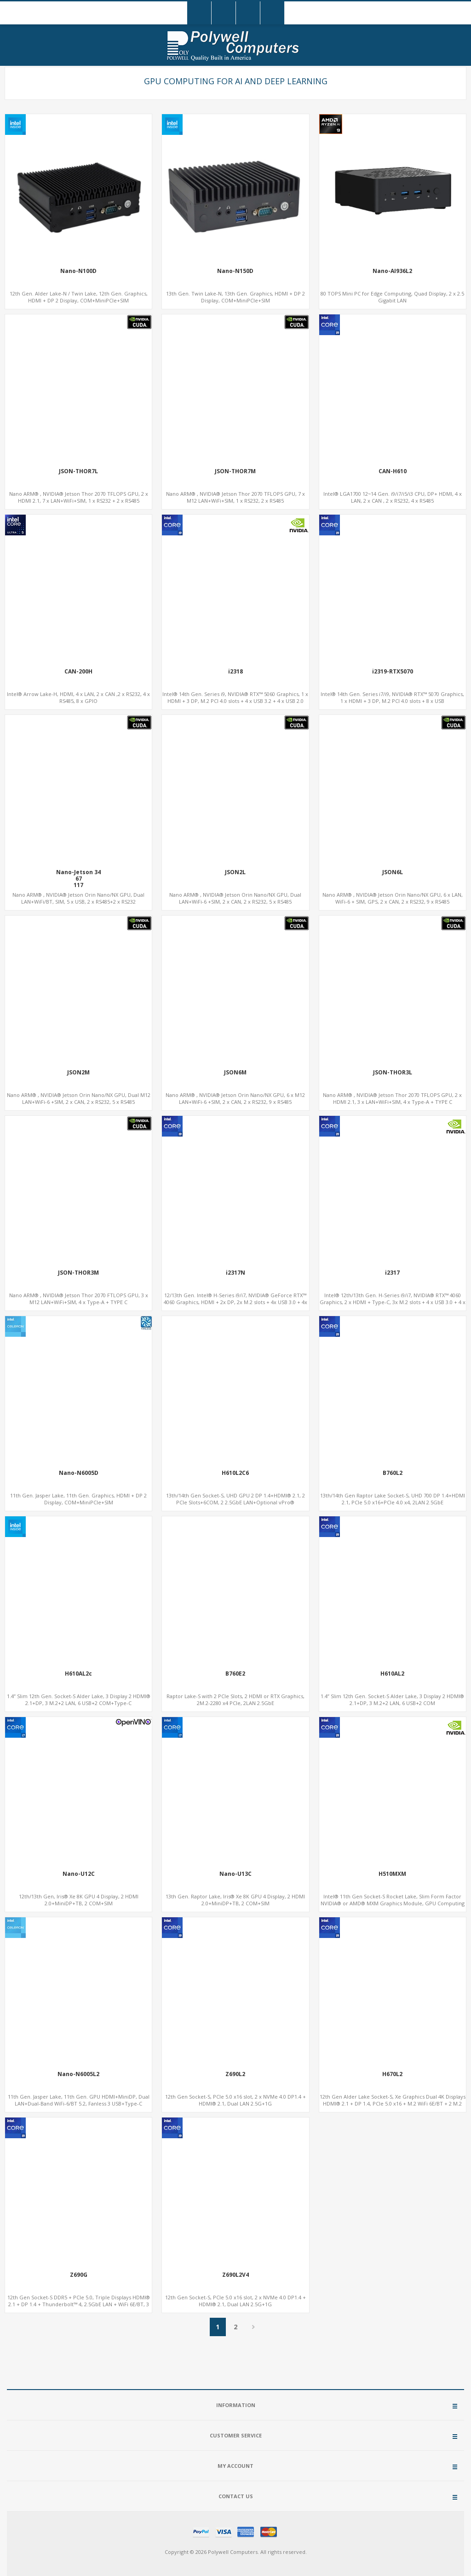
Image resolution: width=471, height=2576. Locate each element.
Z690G (78, 2275)
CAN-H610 (393, 471)
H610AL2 (392, 1674)
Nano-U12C (79, 1874)
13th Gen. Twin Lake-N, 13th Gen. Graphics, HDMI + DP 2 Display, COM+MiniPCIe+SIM (235, 297)
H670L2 (392, 2074)
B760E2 (235, 1674)
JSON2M (78, 1072)
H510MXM (392, 1874)
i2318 (235, 671)
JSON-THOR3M (78, 1273)
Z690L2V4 (235, 2275)
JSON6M (235, 1072)
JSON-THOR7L (78, 471)
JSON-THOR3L (392, 1072)
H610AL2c (78, 1674)
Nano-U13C (235, 1874)
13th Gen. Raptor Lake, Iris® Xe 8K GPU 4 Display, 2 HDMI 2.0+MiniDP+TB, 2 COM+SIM (235, 1900)
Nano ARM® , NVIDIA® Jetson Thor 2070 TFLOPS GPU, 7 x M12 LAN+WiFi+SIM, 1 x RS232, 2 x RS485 (235, 497)
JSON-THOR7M (235, 471)
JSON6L (392, 872)
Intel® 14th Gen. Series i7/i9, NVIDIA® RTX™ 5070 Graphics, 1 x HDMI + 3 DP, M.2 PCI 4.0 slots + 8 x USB (392, 697)
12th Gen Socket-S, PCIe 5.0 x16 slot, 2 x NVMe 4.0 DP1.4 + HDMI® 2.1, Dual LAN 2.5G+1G (235, 2100)
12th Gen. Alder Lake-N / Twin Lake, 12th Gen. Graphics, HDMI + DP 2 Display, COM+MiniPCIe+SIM (79, 297)
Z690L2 (235, 2074)
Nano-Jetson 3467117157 (78, 882)
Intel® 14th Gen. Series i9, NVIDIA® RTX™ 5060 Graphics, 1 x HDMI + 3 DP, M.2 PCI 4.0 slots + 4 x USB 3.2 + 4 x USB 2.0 (235, 697)
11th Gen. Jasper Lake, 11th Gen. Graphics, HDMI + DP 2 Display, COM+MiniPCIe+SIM (78, 1499)
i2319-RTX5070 (392, 671)
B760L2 (392, 1473)
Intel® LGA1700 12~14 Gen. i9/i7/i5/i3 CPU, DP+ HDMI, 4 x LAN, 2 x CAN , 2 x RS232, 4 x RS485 (392, 497)
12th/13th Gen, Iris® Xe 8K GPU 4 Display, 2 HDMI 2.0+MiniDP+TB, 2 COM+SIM (78, 1900)
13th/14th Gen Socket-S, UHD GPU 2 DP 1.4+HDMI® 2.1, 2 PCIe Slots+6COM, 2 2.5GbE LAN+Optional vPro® (235, 1499)
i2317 (392, 1273)
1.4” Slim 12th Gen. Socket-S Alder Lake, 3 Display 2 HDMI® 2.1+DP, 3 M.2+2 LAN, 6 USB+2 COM (392, 1699)
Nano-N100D (78, 271)
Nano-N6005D (78, 1473)
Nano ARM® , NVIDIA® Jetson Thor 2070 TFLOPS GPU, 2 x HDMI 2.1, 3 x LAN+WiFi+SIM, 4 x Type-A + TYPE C (392, 1098)
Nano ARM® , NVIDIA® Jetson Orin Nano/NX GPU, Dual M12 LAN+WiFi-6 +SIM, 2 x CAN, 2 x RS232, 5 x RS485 (78, 1098)
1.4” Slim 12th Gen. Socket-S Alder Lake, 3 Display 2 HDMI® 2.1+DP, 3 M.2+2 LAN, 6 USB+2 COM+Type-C (78, 1699)
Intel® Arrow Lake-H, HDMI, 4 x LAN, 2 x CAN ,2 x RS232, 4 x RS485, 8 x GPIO (78, 697)
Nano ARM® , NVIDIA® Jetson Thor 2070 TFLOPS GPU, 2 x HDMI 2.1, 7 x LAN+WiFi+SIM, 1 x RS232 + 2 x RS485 (78, 497)
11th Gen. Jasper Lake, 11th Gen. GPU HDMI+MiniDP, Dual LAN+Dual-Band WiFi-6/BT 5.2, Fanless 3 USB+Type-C (78, 2100)
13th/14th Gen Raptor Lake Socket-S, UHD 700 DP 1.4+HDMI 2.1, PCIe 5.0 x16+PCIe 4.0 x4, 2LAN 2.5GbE (392, 1499)
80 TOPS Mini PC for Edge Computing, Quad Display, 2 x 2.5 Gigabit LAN (392, 297)
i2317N (235, 1273)
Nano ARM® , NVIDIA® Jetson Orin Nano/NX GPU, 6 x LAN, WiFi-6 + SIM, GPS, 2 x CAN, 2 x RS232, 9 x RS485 (392, 898)
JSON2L (235, 872)
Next (254, 2327)
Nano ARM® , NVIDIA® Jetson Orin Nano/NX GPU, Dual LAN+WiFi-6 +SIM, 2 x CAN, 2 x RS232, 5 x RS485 (235, 898)
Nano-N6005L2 (78, 2074)
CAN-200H (78, 671)
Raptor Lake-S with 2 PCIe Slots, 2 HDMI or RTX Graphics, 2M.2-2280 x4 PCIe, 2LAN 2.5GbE (235, 1699)
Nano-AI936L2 (392, 271)
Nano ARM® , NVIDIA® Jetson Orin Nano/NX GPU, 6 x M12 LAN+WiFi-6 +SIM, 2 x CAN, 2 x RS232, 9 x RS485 (235, 1098)
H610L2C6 (235, 1473)
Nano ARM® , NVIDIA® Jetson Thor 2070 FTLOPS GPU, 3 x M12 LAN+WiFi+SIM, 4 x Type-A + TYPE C (78, 1298)
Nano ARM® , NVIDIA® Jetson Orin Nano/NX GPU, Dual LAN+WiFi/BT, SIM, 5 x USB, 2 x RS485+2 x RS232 (78, 898)
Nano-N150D (235, 271)
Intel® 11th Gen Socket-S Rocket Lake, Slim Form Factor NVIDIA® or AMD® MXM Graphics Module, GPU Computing (393, 1900)
